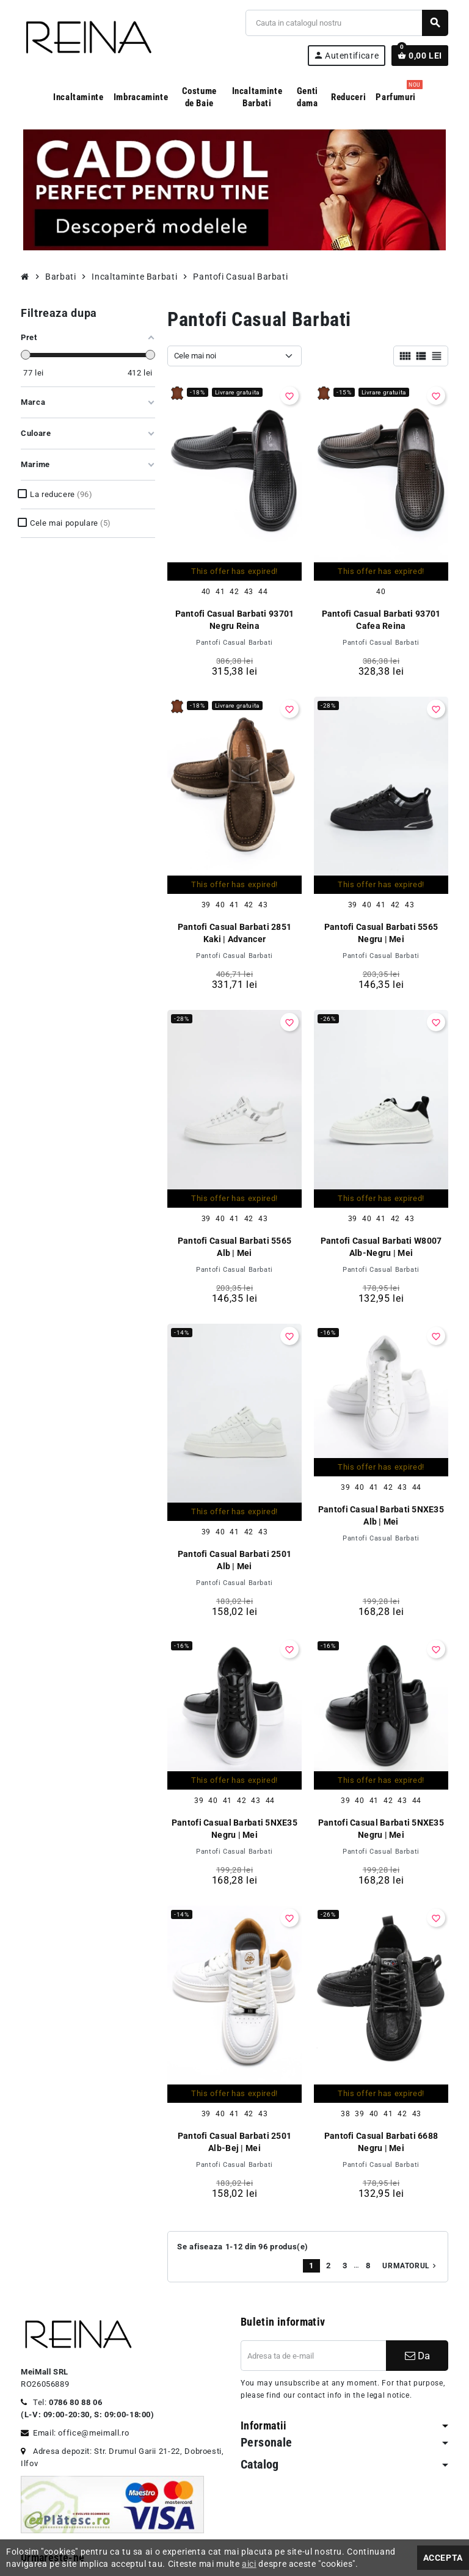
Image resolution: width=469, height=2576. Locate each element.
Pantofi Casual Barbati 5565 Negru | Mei (381, 933)
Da (417, 2355)
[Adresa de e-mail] (313, 2355)
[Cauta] (346, 23)
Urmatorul (410, 2266)
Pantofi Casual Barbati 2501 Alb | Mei (235, 1560)
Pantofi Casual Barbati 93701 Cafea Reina (381, 620)
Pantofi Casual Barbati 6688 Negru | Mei (381, 2142)
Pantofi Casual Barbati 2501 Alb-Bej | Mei (235, 2142)
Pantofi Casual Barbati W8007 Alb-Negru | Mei (381, 1247)
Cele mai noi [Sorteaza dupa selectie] (195, 355)
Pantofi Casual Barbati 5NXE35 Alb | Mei (381, 1515)
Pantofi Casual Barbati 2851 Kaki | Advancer (235, 933)
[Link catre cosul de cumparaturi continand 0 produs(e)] (419, 55)
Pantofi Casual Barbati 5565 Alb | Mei (235, 1247)
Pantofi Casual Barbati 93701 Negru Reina (234, 620)
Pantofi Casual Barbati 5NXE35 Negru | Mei (234, 1829)
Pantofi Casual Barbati (234, 643)
